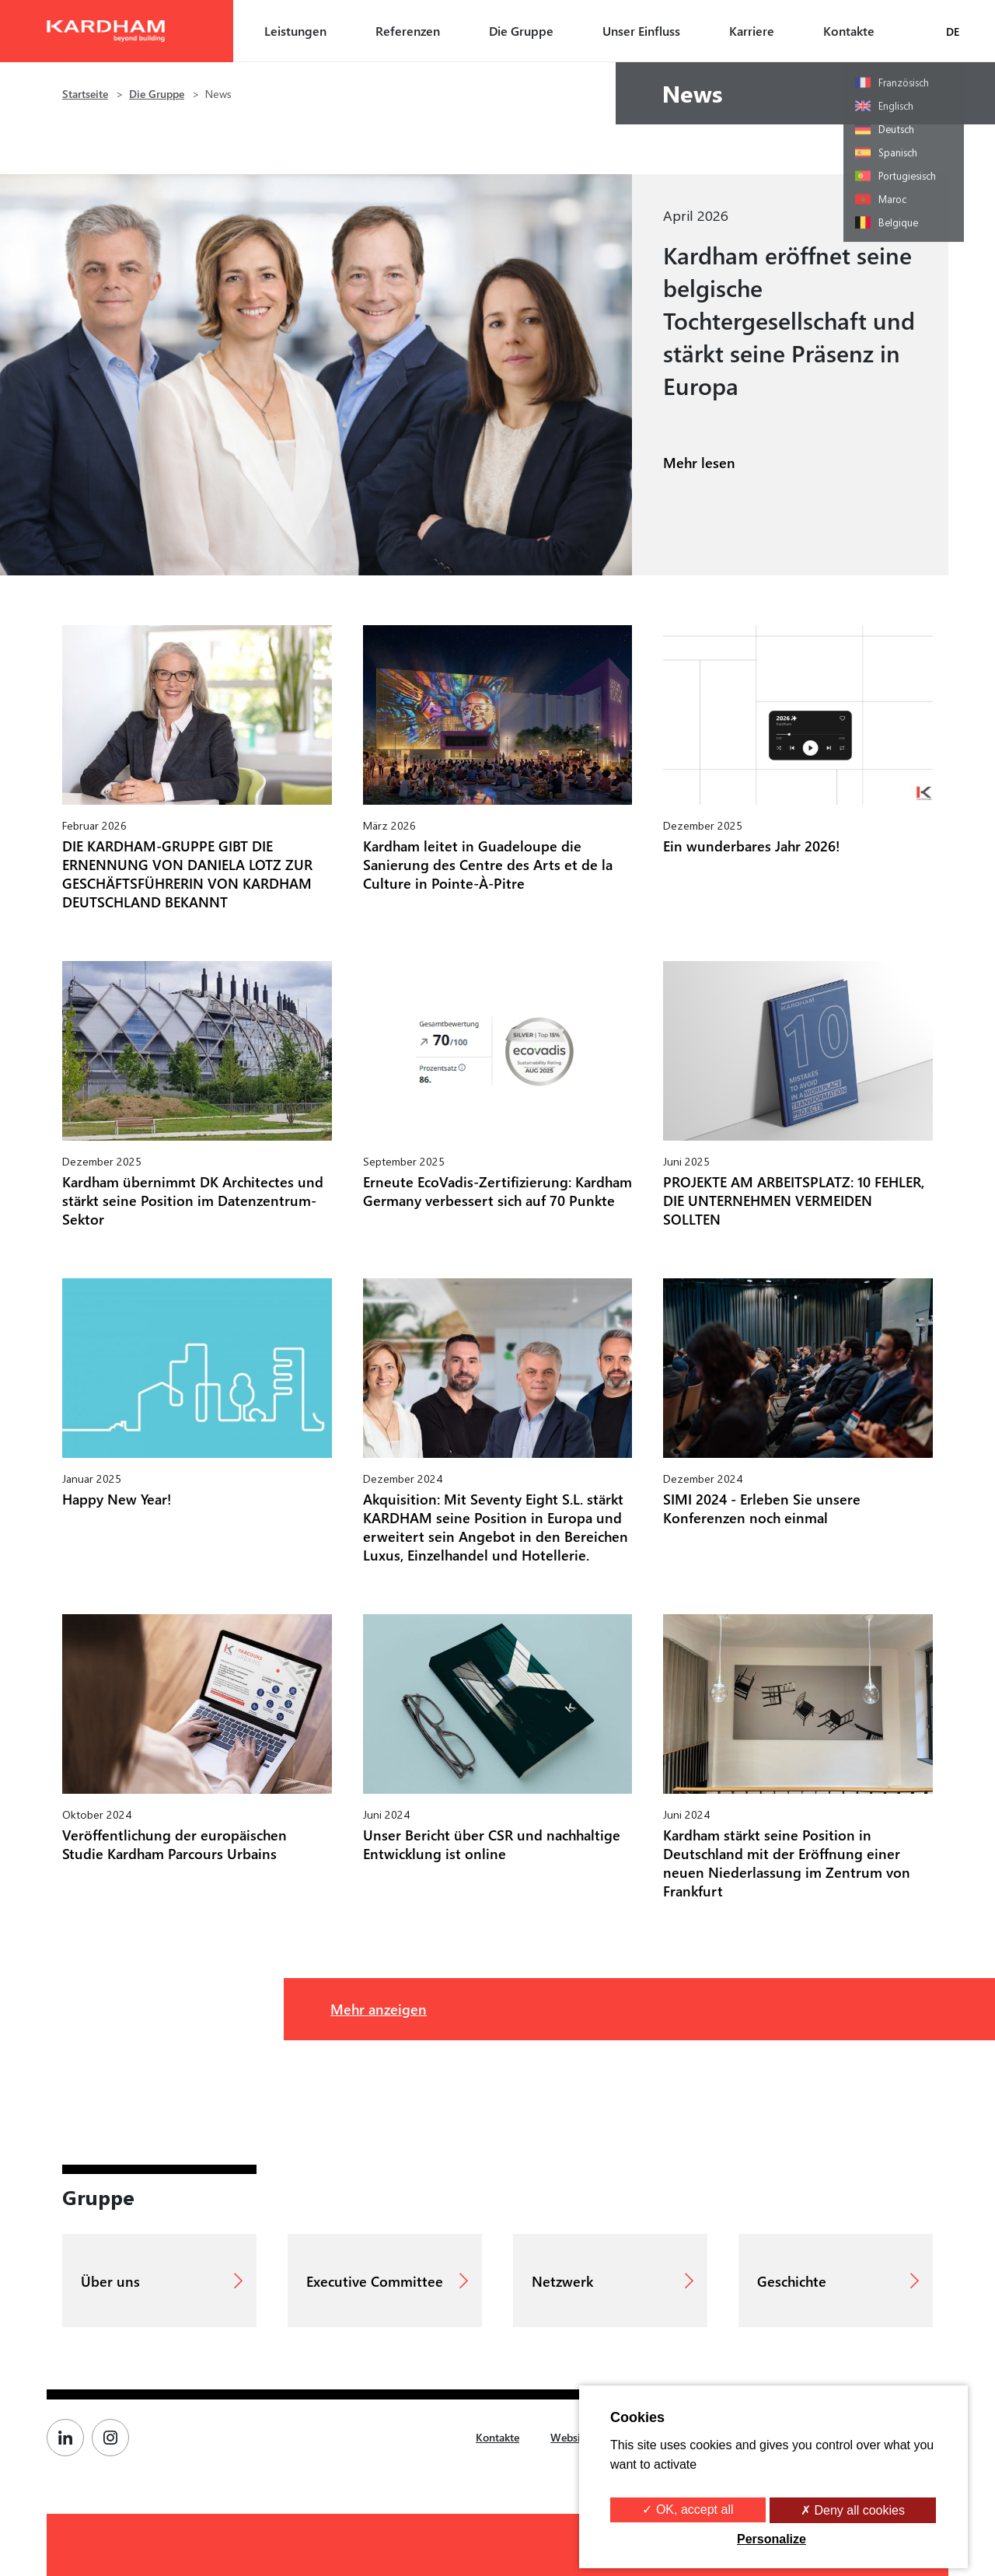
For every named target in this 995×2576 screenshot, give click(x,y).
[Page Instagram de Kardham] (114, 2437)
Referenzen (407, 31)
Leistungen (295, 31)
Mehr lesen (699, 462)
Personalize (771, 2539)
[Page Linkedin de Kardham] (69, 2437)
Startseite (85, 93)
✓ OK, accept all (687, 2509)
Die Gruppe (521, 31)
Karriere (751, 31)
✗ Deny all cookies (853, 2510)
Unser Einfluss (641, 31)
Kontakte (849, 31)
